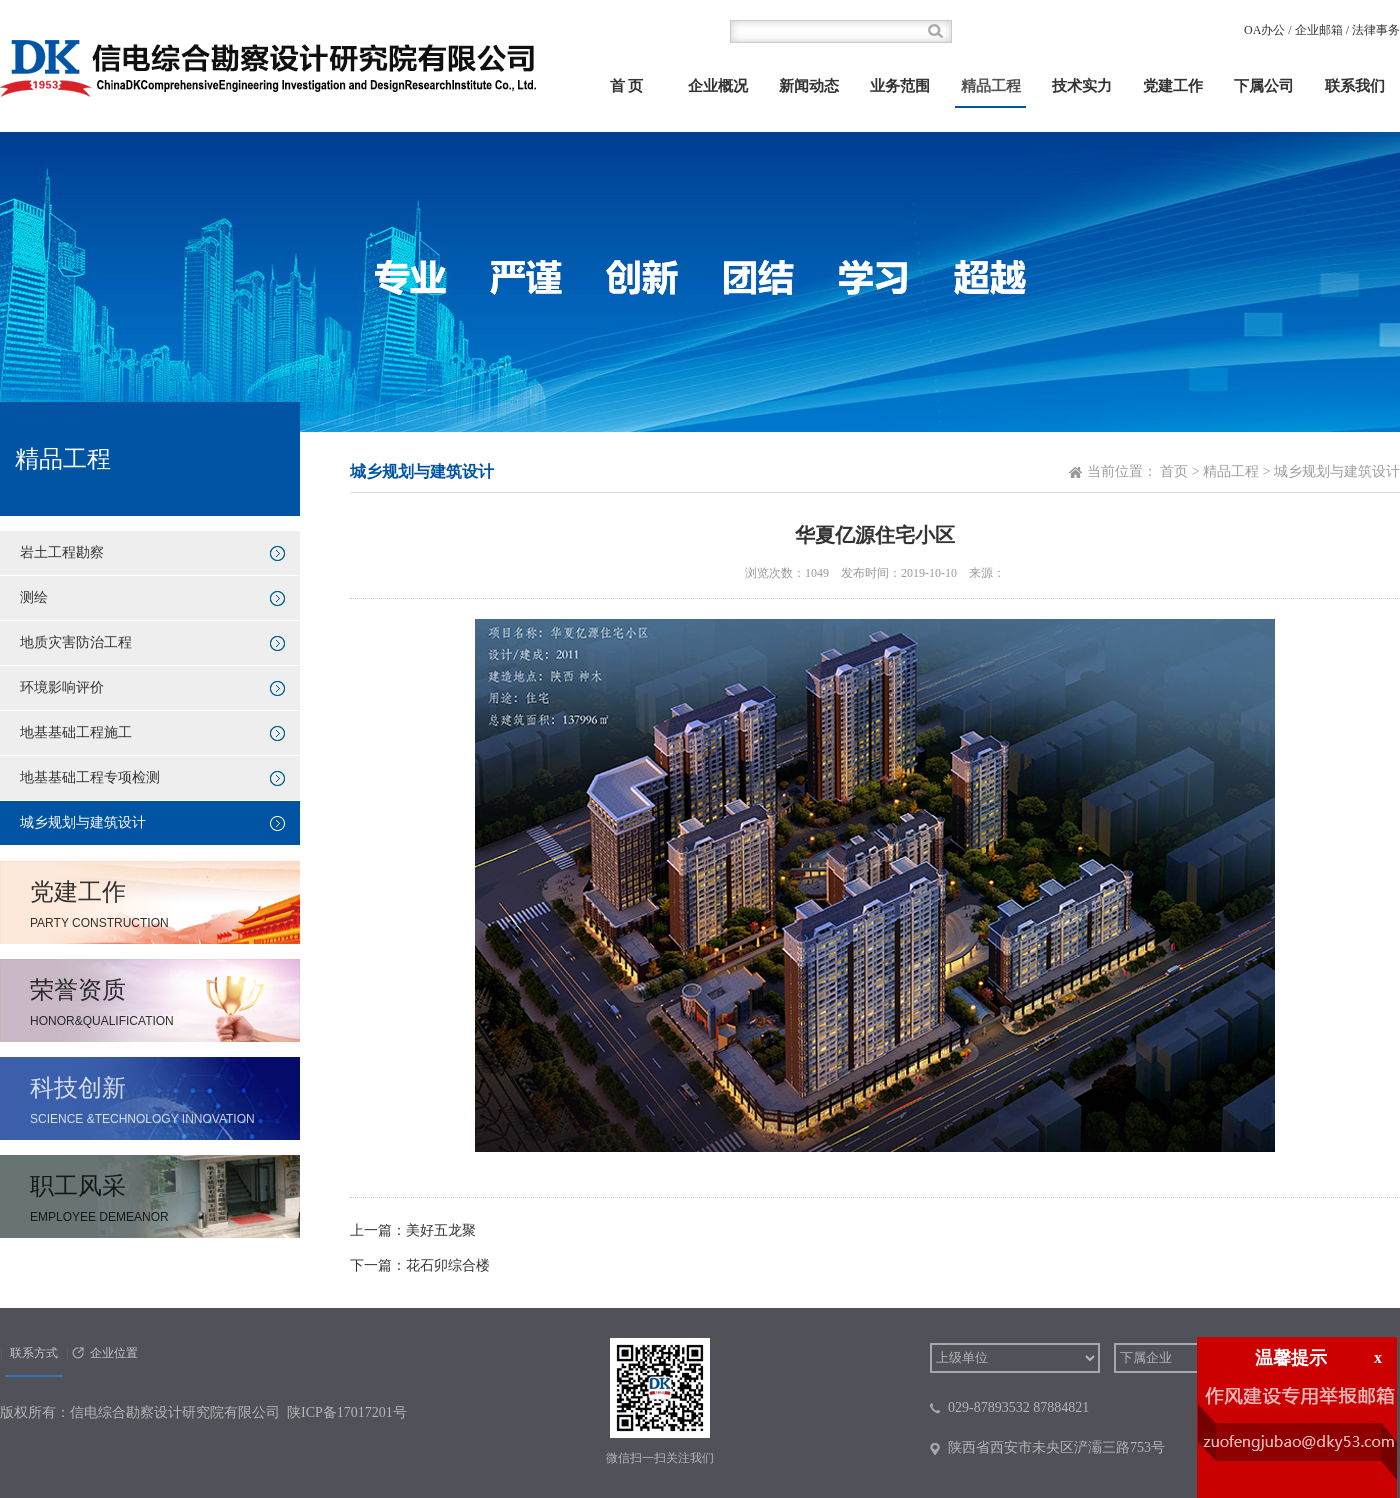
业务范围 (900, 86)
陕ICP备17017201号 (347, 1412)
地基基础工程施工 (76, 732)
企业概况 (718, 86)
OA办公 (1264, 30)
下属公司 (1264, 86)
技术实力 (1082, 86)
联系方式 (34, 1353)
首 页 (627, 86)
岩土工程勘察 (62, 552)
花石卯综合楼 (448, 1265)
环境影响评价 (62, 687)
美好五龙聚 (441, 1230)
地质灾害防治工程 (76, 642)
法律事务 (1376, 30)
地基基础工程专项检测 (90, 777)
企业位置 (114, 1353)
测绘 (34, 597)
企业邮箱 (1319, 30)
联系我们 (1355, 86)
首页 (1174, 471)
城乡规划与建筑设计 (83, 822)
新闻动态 (809, 86)
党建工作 (1173, 86)
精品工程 (991, 86)
